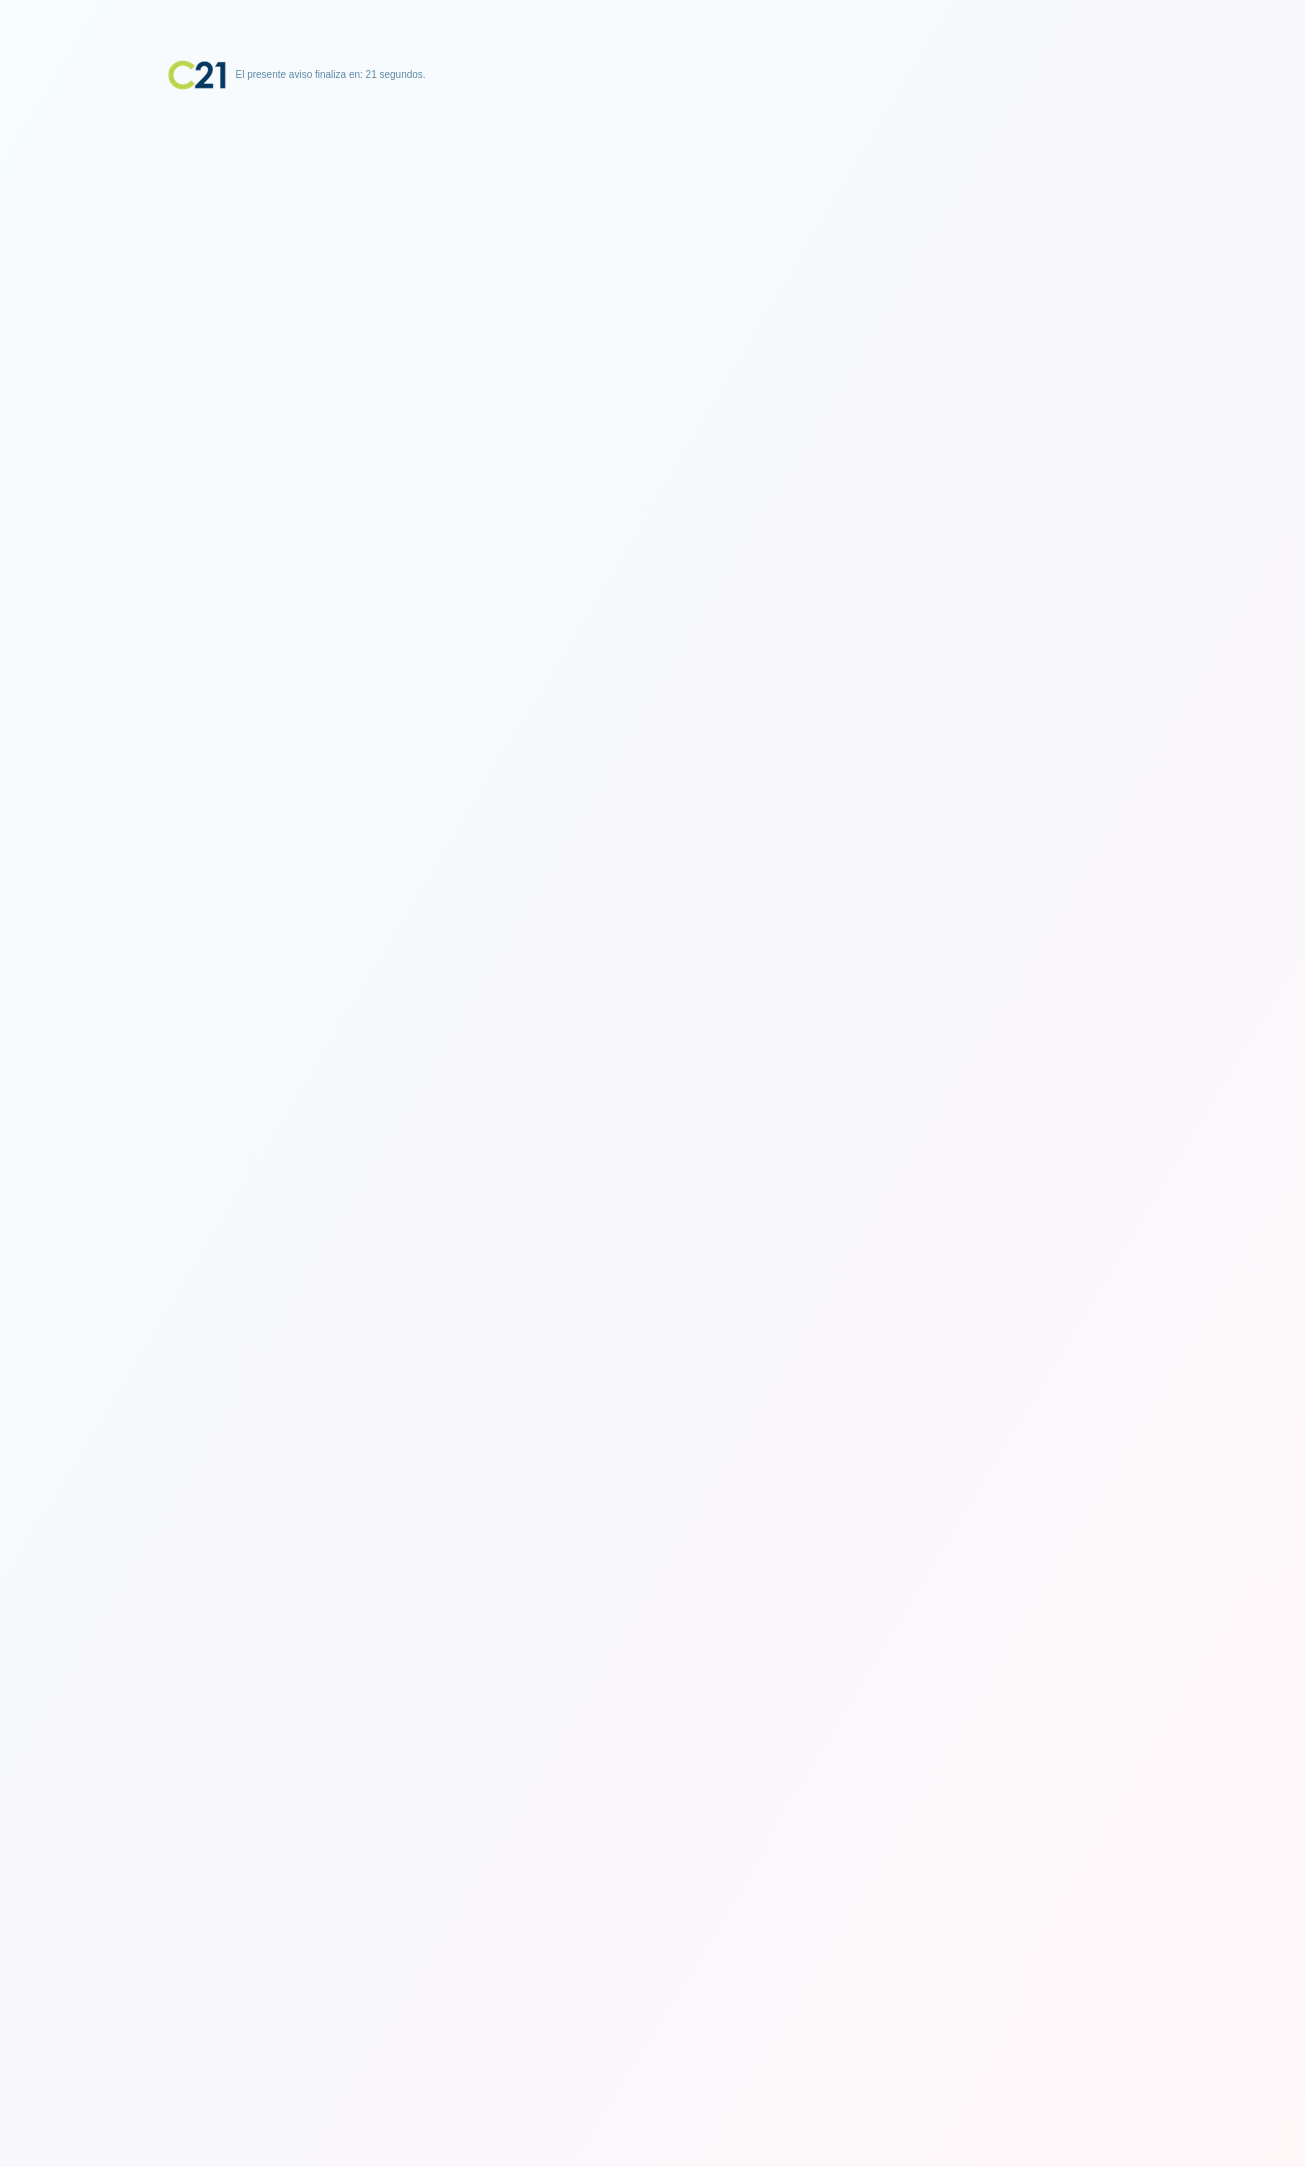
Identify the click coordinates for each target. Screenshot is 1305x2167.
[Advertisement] (653, 215)
